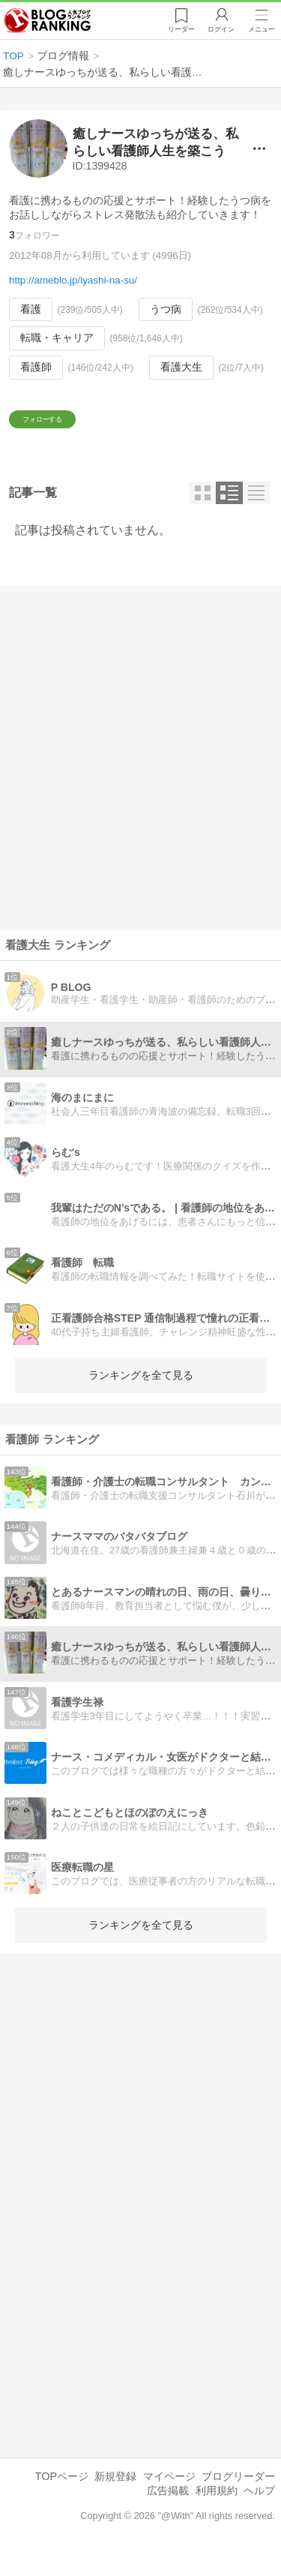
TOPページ (61, 2495)
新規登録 (115, 2495)
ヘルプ (259, 2509)
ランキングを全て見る (140, 1394)
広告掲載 (168, 2509)
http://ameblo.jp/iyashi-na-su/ (73, 280)
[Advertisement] (140, 776)
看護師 (36, 367)
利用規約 (217, 2509)
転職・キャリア (57, 338)
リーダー (176, 31)
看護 (30, 309)
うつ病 (165, 309)
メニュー (260, 31)
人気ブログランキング (50, 22)
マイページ (169, 2495)
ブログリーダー (238, 2495)
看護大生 (181, 367)
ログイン (218, 31)
